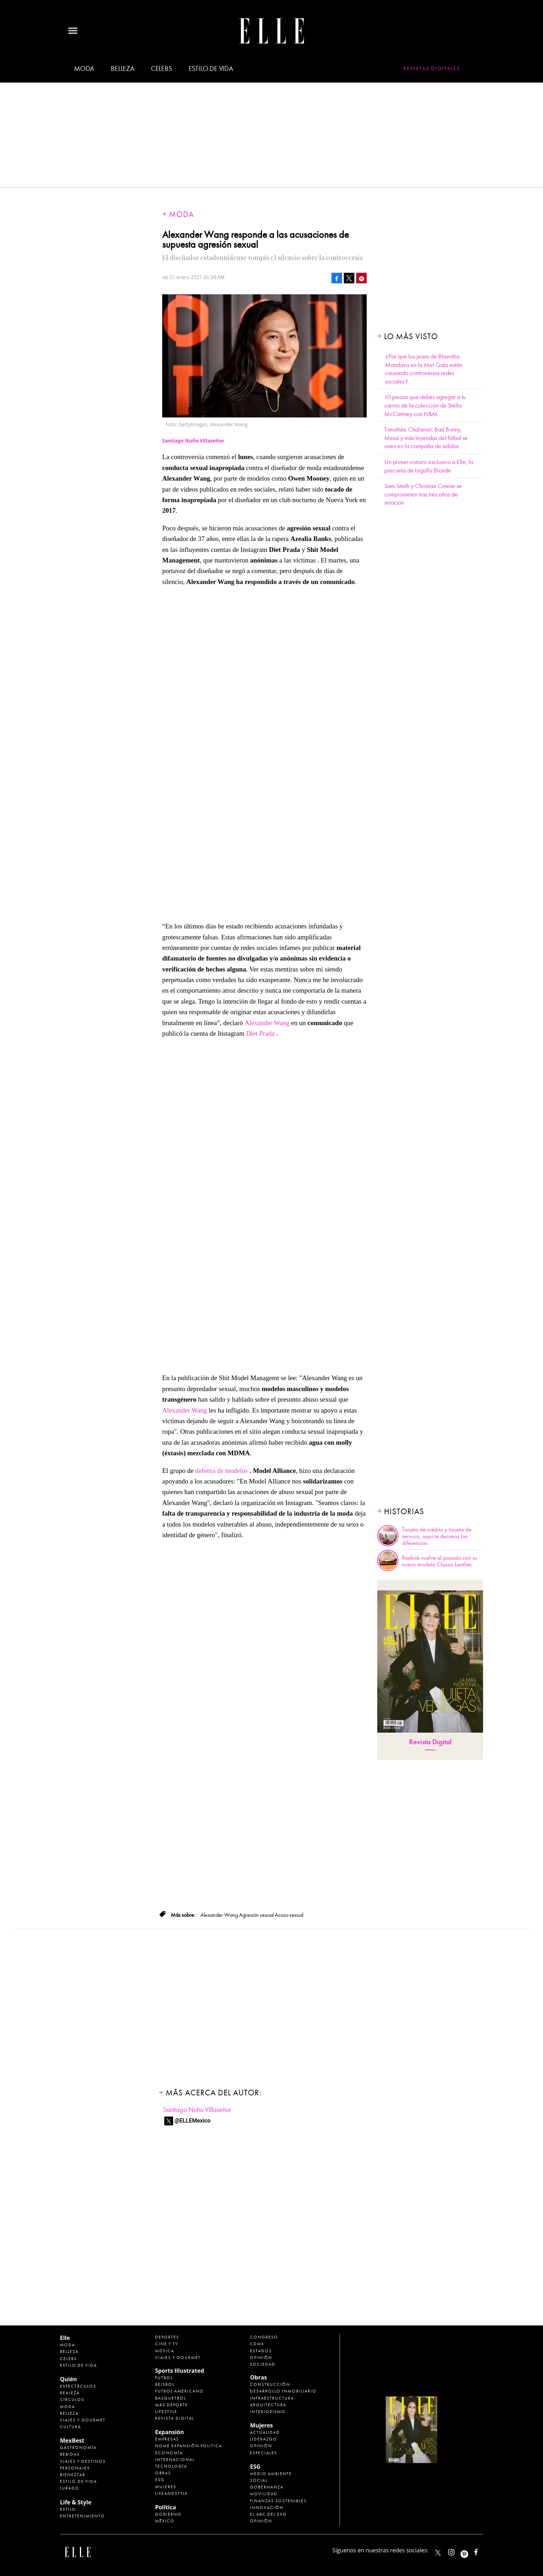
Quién (68, 2379)
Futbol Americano (179, 2391)
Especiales (263, 2452)
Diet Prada (260, 1033)
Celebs (161, 69)
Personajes (75, 2468)
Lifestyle (166, 2411)
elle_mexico (457, 2550)
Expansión (169, 2432)
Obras (163, 2472)
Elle (65, 2338)
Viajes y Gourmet (82, 2420)
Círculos (72, 2399)
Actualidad (265, 2432)
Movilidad (263, 2493)
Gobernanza (266, 2487)
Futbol (164, 2377)
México (165, 2520)
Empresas (167, 2439)
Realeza (70, 2392)
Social (259, 2480)
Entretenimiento (82, 2516)
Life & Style (75, 2502)
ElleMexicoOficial (482, 2550)
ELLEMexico (438, 2552)
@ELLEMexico (193, 2120)
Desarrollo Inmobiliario (283, 2391)
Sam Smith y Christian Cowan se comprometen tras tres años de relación (423, 494)
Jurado (69, 2488)
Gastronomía (78, 2447)
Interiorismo (268, 2411)
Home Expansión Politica (188, 2445)
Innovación (266, 2507)
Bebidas (70, 2454)
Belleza (122, 69)
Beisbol (165, 2384)
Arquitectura (268, 2404)
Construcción (270, 2384)
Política (165, 2507)
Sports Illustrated (179, 2371)
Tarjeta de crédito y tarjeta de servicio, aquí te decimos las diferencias (436, 1536)
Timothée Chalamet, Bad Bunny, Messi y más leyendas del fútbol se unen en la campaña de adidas (426, 438)
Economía (169, 2452)
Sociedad (262, 2364)
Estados (261, 2350)
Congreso (264, 2337)
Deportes (167, 2337)
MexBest (72, 2440)
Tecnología (171, 2466)
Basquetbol (170, 2398)
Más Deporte (171, 2404)
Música (164, 2350)
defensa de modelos (221, 1470)
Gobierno (168, 2514)
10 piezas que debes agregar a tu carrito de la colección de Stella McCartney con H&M (425, 405)
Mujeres (165, 2486)
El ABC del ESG (268, 2514)
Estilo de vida (211, 69)
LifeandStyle (171, 2493)
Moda (84, 69)
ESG (160, 2479)
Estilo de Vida (78, 2481)
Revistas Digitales (431, 68)
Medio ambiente (271, 2473)
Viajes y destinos (83, 2461)
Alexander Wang (266, 1023)
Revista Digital (430, 1742)
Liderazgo (263, 2439)
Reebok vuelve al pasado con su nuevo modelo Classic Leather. (439, 1561)
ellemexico (470, 2550)
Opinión (261, 2357)
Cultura (70, 2426)
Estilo (68, 2509)
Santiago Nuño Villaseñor (197, 2110)
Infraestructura (272, 2398)
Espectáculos (78, 2386)
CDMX (257, 2343)
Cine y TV (166, 2343)
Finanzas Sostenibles (278, 2500)
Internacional (175, 2459)
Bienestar (72, 2474)
